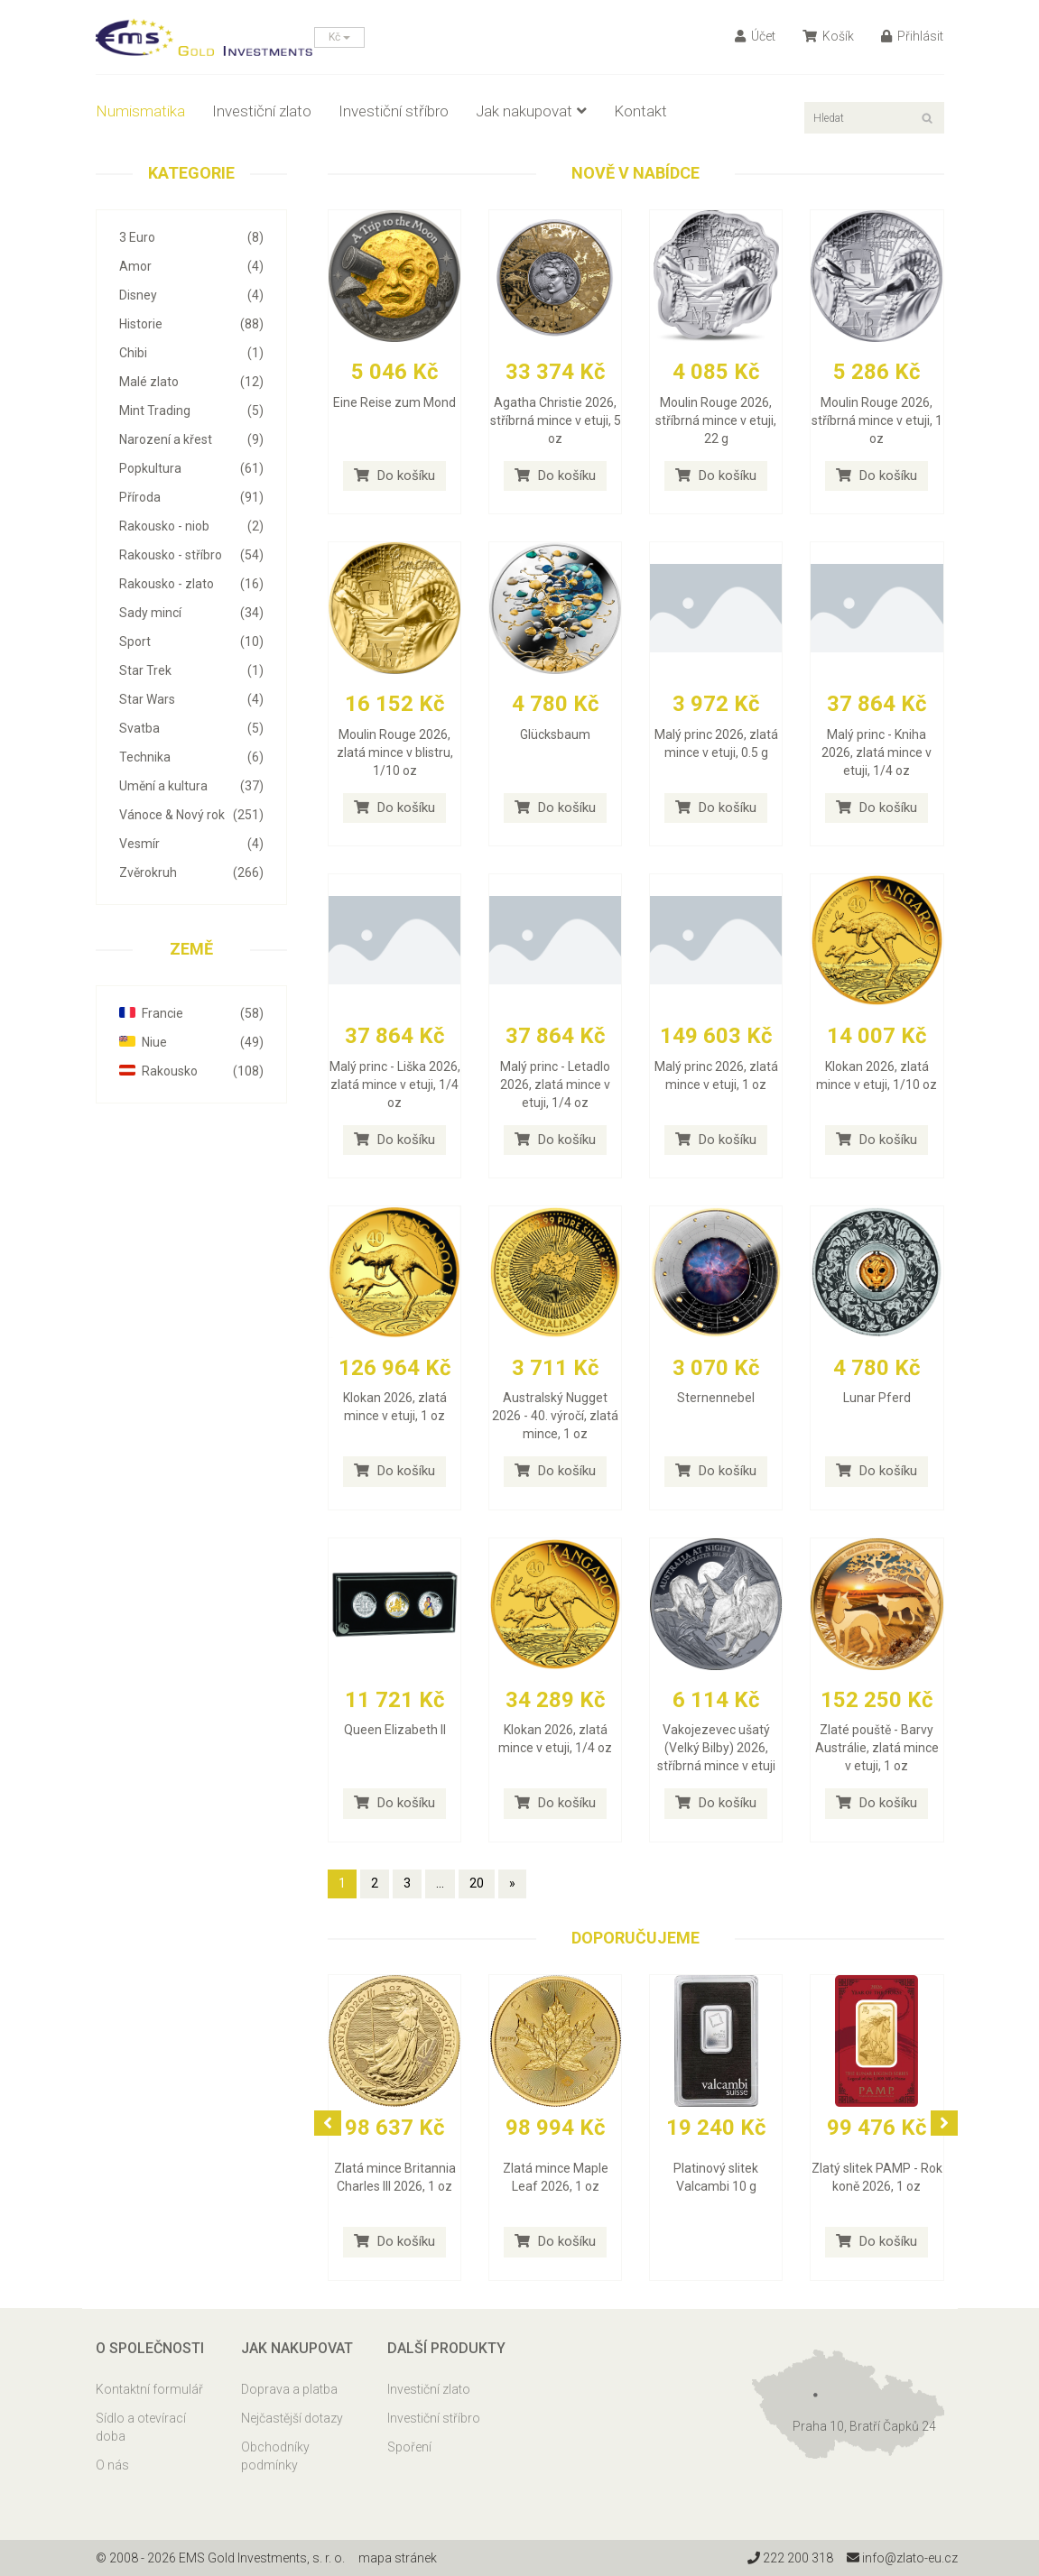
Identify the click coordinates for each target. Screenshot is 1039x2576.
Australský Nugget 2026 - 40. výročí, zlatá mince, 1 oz (555, 1415)
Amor (191, 266)
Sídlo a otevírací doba (141, 2427)
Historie (191, 324)
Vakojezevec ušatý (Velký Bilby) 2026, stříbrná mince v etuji (716, 1747)
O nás (112, 2465)
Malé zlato (191, 382)
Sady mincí (191, 613)
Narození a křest (191, 439)
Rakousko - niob (191, 526)
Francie (191, 1013)
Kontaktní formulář (149, 2389)
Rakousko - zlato (191, 584)
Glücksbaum (555, 734)
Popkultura (191, 468)
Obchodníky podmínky (275, 2456)
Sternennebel (716, 1397)
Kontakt (640, 111)
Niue (191, 1042)
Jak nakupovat (531, 111)
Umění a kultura (191, 786)
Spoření (409, 2447)
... (440, 1883)
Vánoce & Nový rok (191, 815)
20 (476, 1883)
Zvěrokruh (191, 872)
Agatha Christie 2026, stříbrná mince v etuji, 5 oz (555, 420)
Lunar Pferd (877, 1397)
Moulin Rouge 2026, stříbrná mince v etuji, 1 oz (877, 420)
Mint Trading (191, 411)
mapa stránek (397, 2558)
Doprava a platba (289, 2389)
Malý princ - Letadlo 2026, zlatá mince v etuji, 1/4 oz (555, 1084)
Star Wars (191, 699)
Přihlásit (912, 36)
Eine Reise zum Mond (394, 402)
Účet (755, 36)
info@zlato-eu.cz (902, 2558)
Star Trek (191, 670)
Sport (191, 641)
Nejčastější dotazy (292, 2418)
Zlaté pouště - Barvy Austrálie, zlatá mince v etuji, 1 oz (877, 1747)
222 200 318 (790, 2558)
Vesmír (191, 844)
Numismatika (140, 111)
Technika (191, 757)
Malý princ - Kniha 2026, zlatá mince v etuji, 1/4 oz (876, 752)
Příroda (191, 497)
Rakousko (191, 1071)
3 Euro (191, 237)
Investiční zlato (261, 111)
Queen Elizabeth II (395, 1729)
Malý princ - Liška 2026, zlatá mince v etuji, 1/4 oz (394, 1084)
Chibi (191, 353)
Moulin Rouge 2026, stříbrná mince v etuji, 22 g (715, 420)
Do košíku (394, 475)
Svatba (191, 728)
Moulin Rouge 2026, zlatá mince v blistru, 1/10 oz (395, 752)
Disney (191, 295)
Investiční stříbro (394, 111)
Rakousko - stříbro (191, 555)
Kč (339, 37)
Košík (828, 36)
